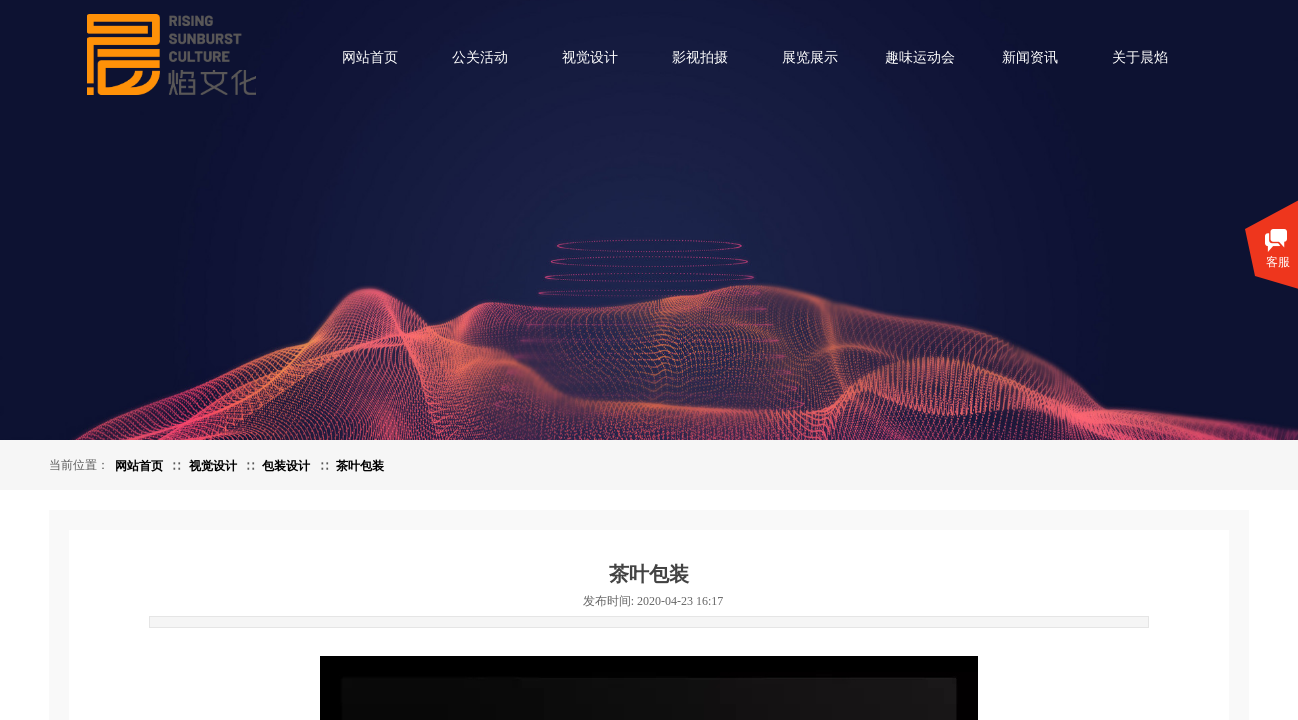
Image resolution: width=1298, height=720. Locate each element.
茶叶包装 (360, 466)
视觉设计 (590, 57)
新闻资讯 (1030, 57)
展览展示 (810, 57)
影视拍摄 (700, 57)
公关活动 (480, 57)
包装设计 (286, 466)
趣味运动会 (920, 57)
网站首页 (370, 57)
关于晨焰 (1140, 57)
